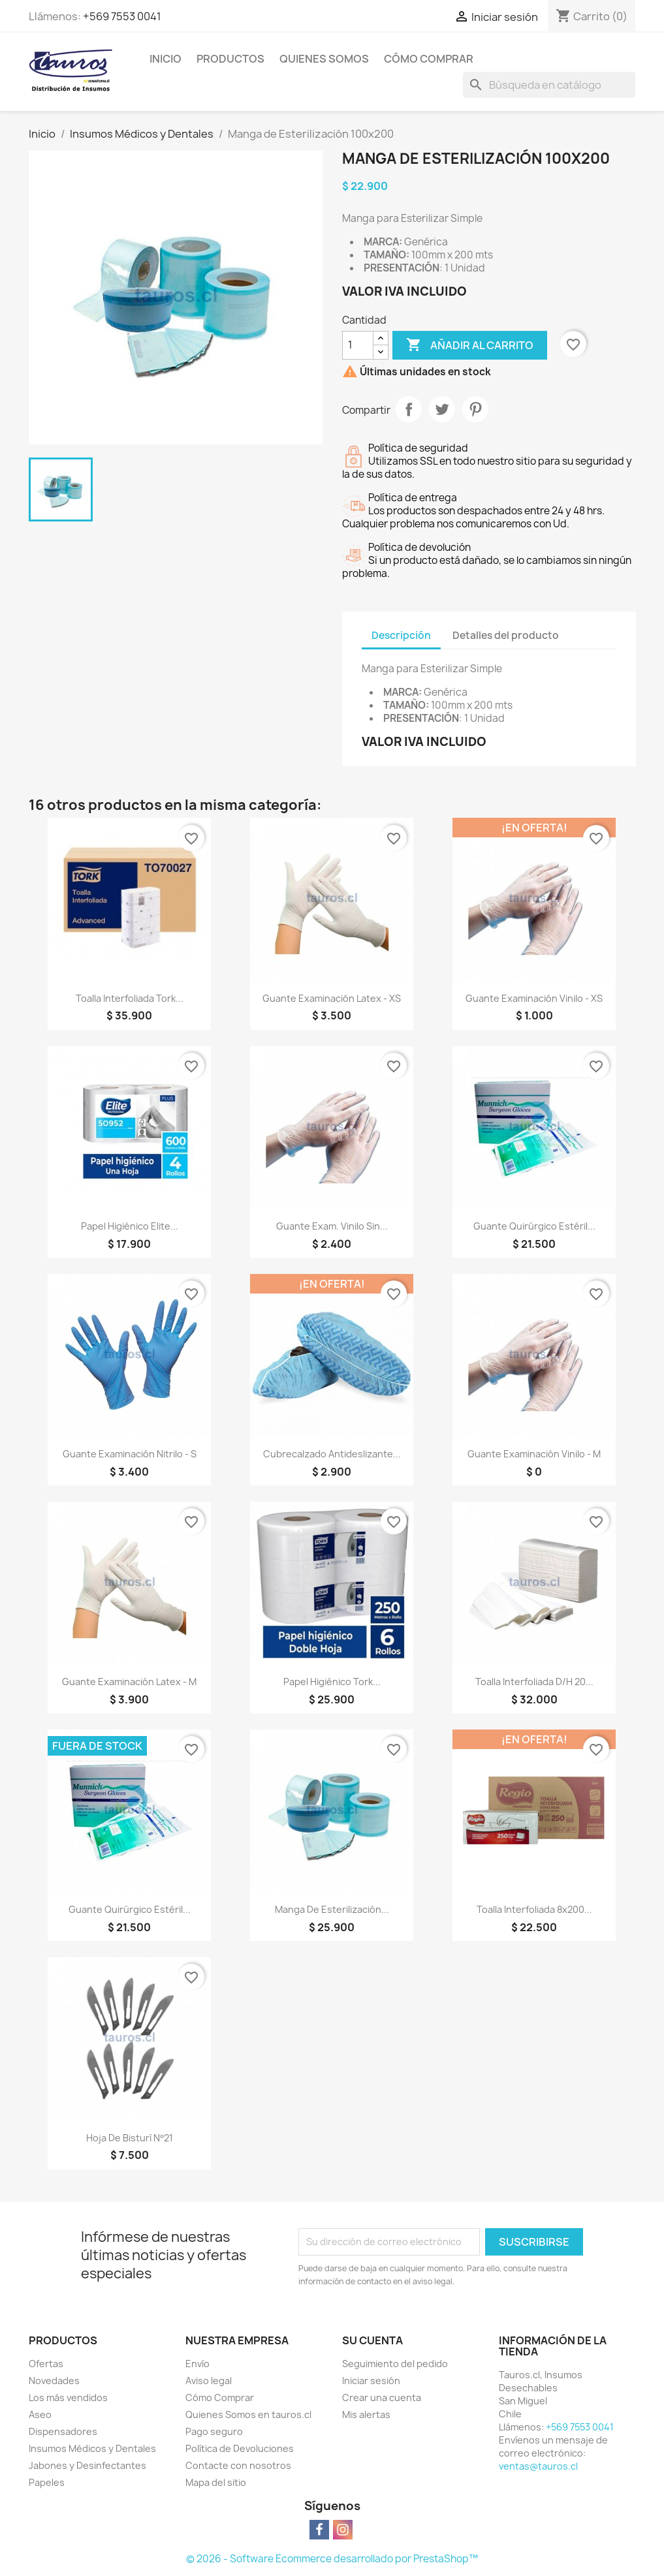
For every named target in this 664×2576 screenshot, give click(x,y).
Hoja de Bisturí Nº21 (129, 2138)
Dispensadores (63, 2431)
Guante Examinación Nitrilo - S (130, 1454)
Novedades (54, 2380)
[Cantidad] (357, 345)
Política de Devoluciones (239, 2448)
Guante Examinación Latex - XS (331, 998)
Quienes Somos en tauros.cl (248, 2414)
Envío (197, 2363)
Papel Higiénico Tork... (332, 1681)
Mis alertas (366, 2414)
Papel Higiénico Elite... (129, 1226)
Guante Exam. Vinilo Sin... (332, 1226)
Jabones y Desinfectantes (87, 2465)
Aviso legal (208, 2380)
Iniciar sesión (371, 2380)
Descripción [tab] (401, 635)
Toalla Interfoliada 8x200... (534, 1909)
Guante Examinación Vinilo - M (534, 1454)
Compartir (409, 409)
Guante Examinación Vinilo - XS (534, 998)
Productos (230, 59)
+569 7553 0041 (122, 16)
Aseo (40, 2414)
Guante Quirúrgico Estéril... (534, 1226)
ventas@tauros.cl (538, 2466)
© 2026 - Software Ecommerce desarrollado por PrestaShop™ (332, 2559)
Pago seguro (214, 2431)
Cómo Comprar (428, 59)
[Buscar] (549, 85)
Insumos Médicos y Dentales (92, 2448)
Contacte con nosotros (238, 2465)
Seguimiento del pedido (395, 2363)
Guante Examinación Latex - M (129, 1681)
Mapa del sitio (215, 2482)
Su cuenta (372, 2340)
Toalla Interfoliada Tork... (129, 998)
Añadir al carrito (469, 345)
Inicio (166, 59)
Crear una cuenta (381, 2397)
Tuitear (442, 409)
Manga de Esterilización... (332, 1909)
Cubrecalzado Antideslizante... (332, 1454)
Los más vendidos (68, 2397)
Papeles (47, 2482)
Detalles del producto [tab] (505, 635)
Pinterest (475, 409)
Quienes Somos (324, 59)
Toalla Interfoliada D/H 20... (534, 1681)
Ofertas (46, 2363)
